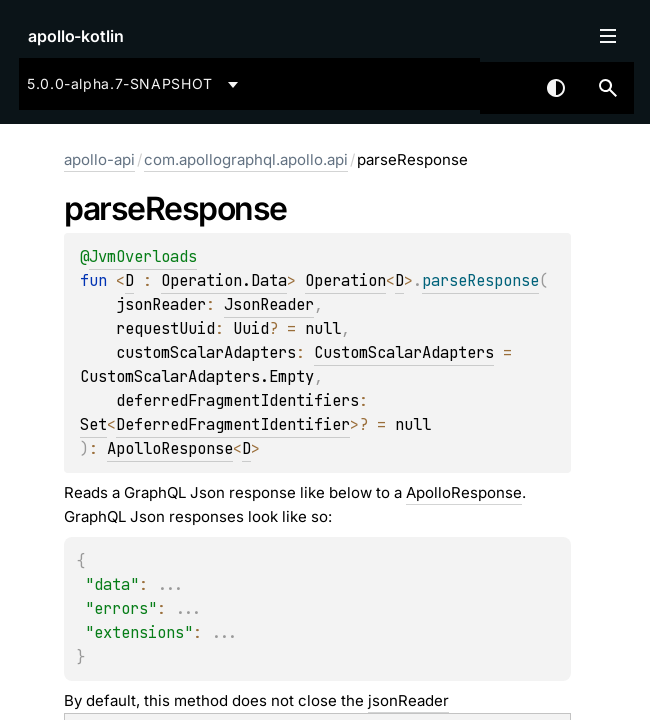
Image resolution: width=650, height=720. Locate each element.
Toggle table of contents (608, 36)
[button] (608, 88)
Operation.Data (224, 280)
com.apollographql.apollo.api (246, 159)
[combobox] (136, 84)
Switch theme (556, 88)
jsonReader (408, 700)
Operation (345, 280)
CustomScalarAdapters (404, 352)
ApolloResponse (170, 448)
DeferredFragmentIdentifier (233, 424)
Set (93, 424)
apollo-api (99, 159)
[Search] (608, 88)
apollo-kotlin (76, 36)
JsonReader (269, 304)
